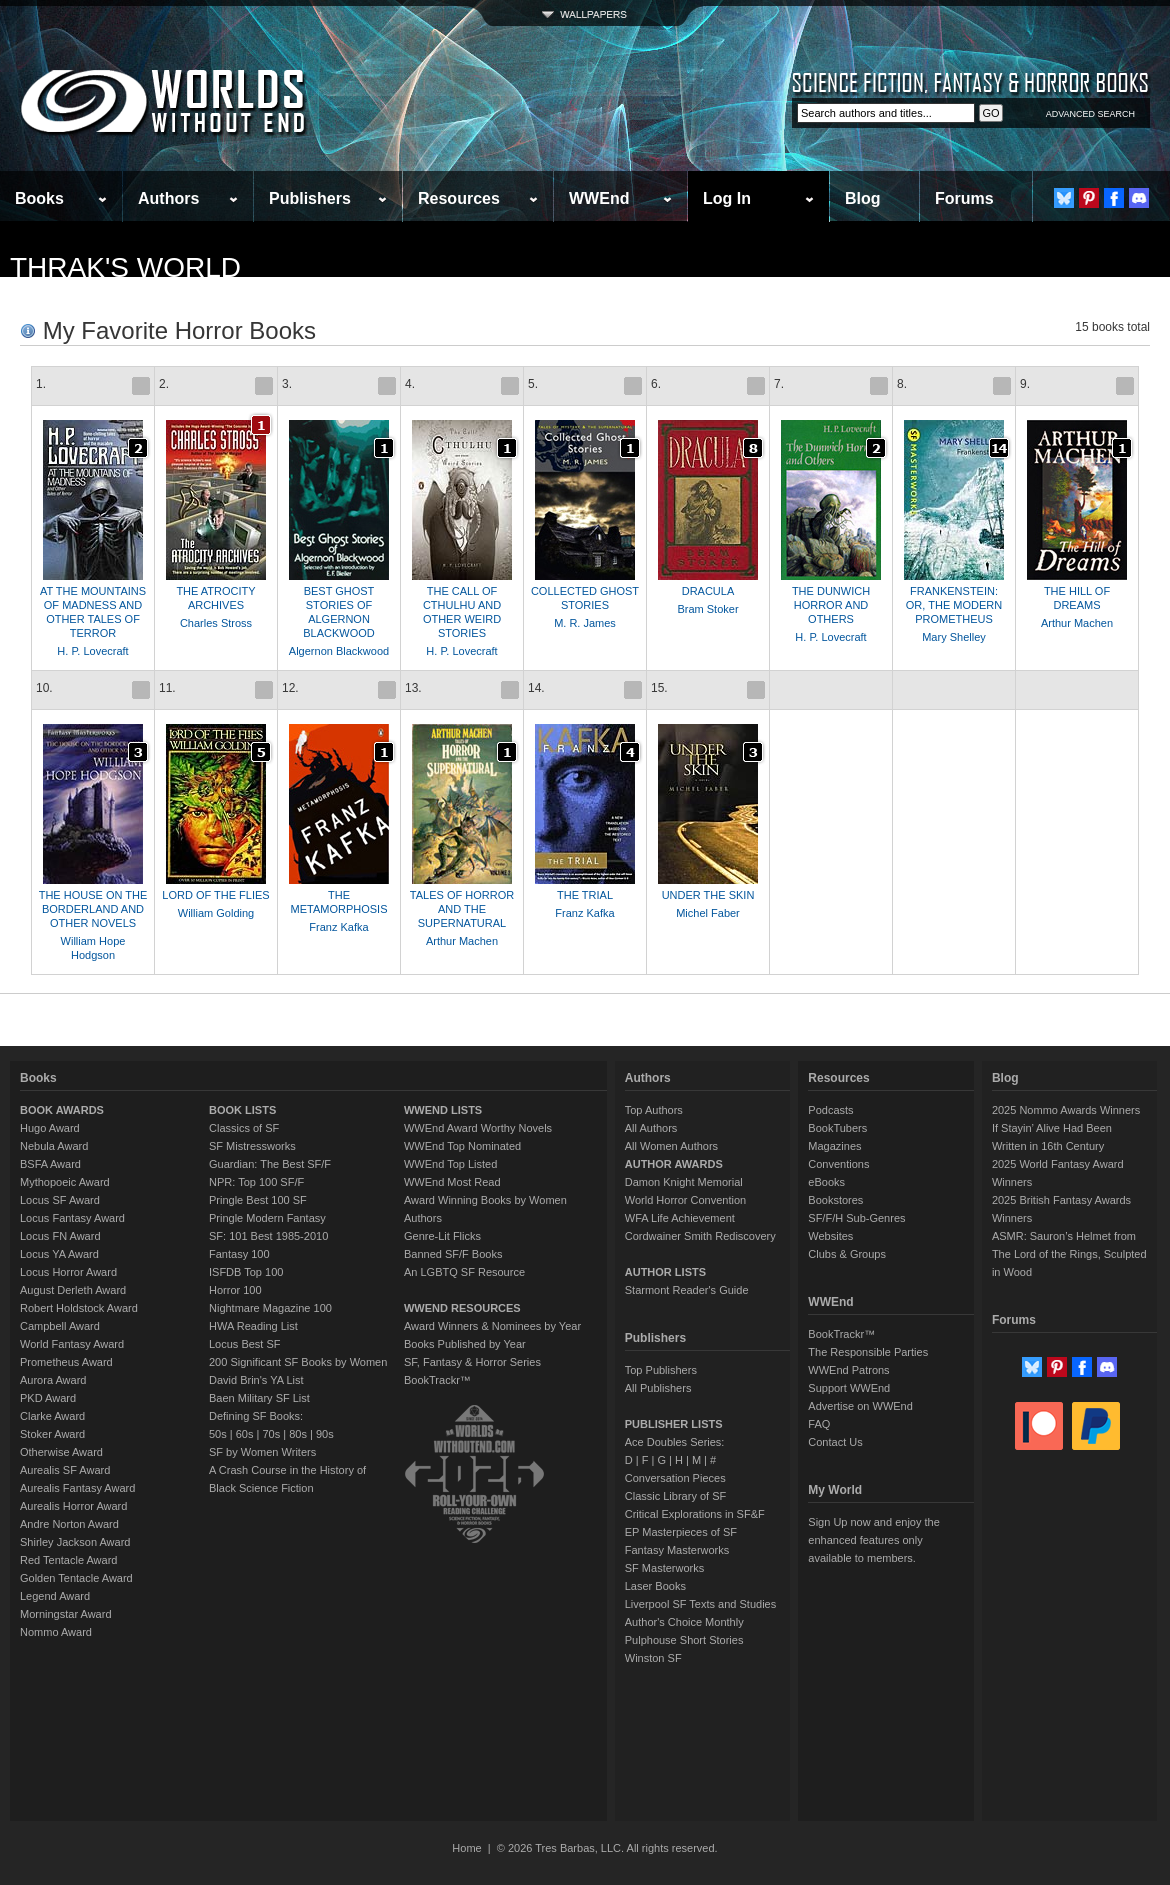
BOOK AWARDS (62, 1110)
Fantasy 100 (239, 1254)
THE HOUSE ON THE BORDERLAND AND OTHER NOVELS (93, 909)
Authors (168, 198)
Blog (863, 198)
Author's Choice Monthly (684, 1622)
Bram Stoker (707, 609)
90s (325, 1434)
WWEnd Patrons (848, 1370)
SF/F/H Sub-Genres (856, 1218)
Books (39, 198)
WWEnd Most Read (452, 1182)
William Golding (216, 913)
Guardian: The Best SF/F (270, 1164)
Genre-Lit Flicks (442, 1236)
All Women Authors (671, 1146)
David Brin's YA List (256, 1380)
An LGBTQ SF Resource (464, 1272)
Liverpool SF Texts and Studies (700, 1604)
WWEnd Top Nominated (462, 1146)
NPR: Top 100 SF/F (256, 1182)
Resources (459, 198)
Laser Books (655, 1586)
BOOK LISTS (242, 1110)
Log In (727, 198)
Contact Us (835, 1442)
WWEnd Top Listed (450, 1164)
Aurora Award (53, 1380)
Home (466, 1848)
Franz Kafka (338, 927)
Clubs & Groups (847, 1254)
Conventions (838, 1164)
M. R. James (585, 623)
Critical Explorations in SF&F (695, 1514)
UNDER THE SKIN (708, 895)
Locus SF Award (60, 1200)
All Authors (651, 1128)
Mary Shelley (954, 637)
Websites (830, 1236)
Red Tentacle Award (68, 1560)
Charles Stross (216, 623)
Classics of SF (244, 1128)
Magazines (834, 1146)
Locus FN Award (60, 1236)
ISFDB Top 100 (246, 1272)
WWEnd (599, 198)
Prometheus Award (66, 1362)
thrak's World (125, 267)
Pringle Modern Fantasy (267, 1218)
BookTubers (837, 1128)
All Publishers (658, 1388)
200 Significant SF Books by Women (298, 1362)
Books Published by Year (465, 1344)
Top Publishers (661, 1370)
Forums (964, 198)
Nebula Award (54, 1146)
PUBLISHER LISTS (674, 1424)
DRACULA (708, 591)
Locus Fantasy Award (72, 1218)
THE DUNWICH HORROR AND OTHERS (831, 605)
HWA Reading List (253, 1326)
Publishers (310, 198)
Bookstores (835, 1200)
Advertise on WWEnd (860, 1406)
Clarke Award (52, 1416)
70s (271, 1434)
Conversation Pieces (675, 1478)
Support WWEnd (849, 1388)
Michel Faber (708, 913)
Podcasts (830, 1110)
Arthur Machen (1077, 623)
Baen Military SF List (259, 1398)
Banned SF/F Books (453, 1254)
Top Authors (654, 1110)
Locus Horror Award (68, 1272)
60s (245, 1434)
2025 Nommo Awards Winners (1066, 1110)
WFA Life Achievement (680, 1218)
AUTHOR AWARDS (674, 1164)
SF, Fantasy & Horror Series (472, 1362)
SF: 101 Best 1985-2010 (268, 1236)
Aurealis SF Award (65, 1470)
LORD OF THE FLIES (215, 895)
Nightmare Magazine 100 (270, 1308)
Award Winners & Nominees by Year (492, 1326)
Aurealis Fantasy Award (77, 1488)
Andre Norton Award (69, 1524)
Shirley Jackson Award (75, 1542)
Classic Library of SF (675, 1496)
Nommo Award (56, 1632)
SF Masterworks (664, 1568)
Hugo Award (50, 1128)
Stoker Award (52, 1434)
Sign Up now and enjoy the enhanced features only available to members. (873, 1540)
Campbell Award (60, 1326)
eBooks (826, 1182)
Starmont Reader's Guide (687, 1290)
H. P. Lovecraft (92, 651)
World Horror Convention (685, 1200)
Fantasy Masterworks (677, 1550)
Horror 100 (235, 1290)
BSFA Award (50, 1164)
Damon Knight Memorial (684, 1182)
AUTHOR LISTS (665, 1272)
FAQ (819, 1424)
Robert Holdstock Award (79, 1308)
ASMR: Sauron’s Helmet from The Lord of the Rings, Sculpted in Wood (1069, 1254)
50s (218, 1434)
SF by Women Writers (262, 1452)
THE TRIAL (585, 895)
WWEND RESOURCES (462, 1308)
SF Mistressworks (252, 1146)
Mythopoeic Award (65, 1182)
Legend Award (55, 1596)
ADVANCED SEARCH (1090, 114)
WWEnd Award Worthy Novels (478, 1128)
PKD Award (48, 1398)
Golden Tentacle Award (76, 1578)
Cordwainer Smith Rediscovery (700, 1236)
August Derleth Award (73, 1290)
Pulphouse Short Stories (684, 1640)
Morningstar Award (66, 1614)
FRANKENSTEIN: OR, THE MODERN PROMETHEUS (954, 605)
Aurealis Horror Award (73, 1506)
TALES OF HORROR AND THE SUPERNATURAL (462, 909)
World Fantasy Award (72, 1344)
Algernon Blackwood (339, 651)
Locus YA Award (59, 1254)
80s (298, 1434)
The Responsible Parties (868, 1352)
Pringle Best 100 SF (258, 1200)
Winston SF (653, 1658)
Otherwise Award (61, 1452)
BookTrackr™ (437, 1380)
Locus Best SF (245, 1344)
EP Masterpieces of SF (681, 1532)
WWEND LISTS (443, 1110)
